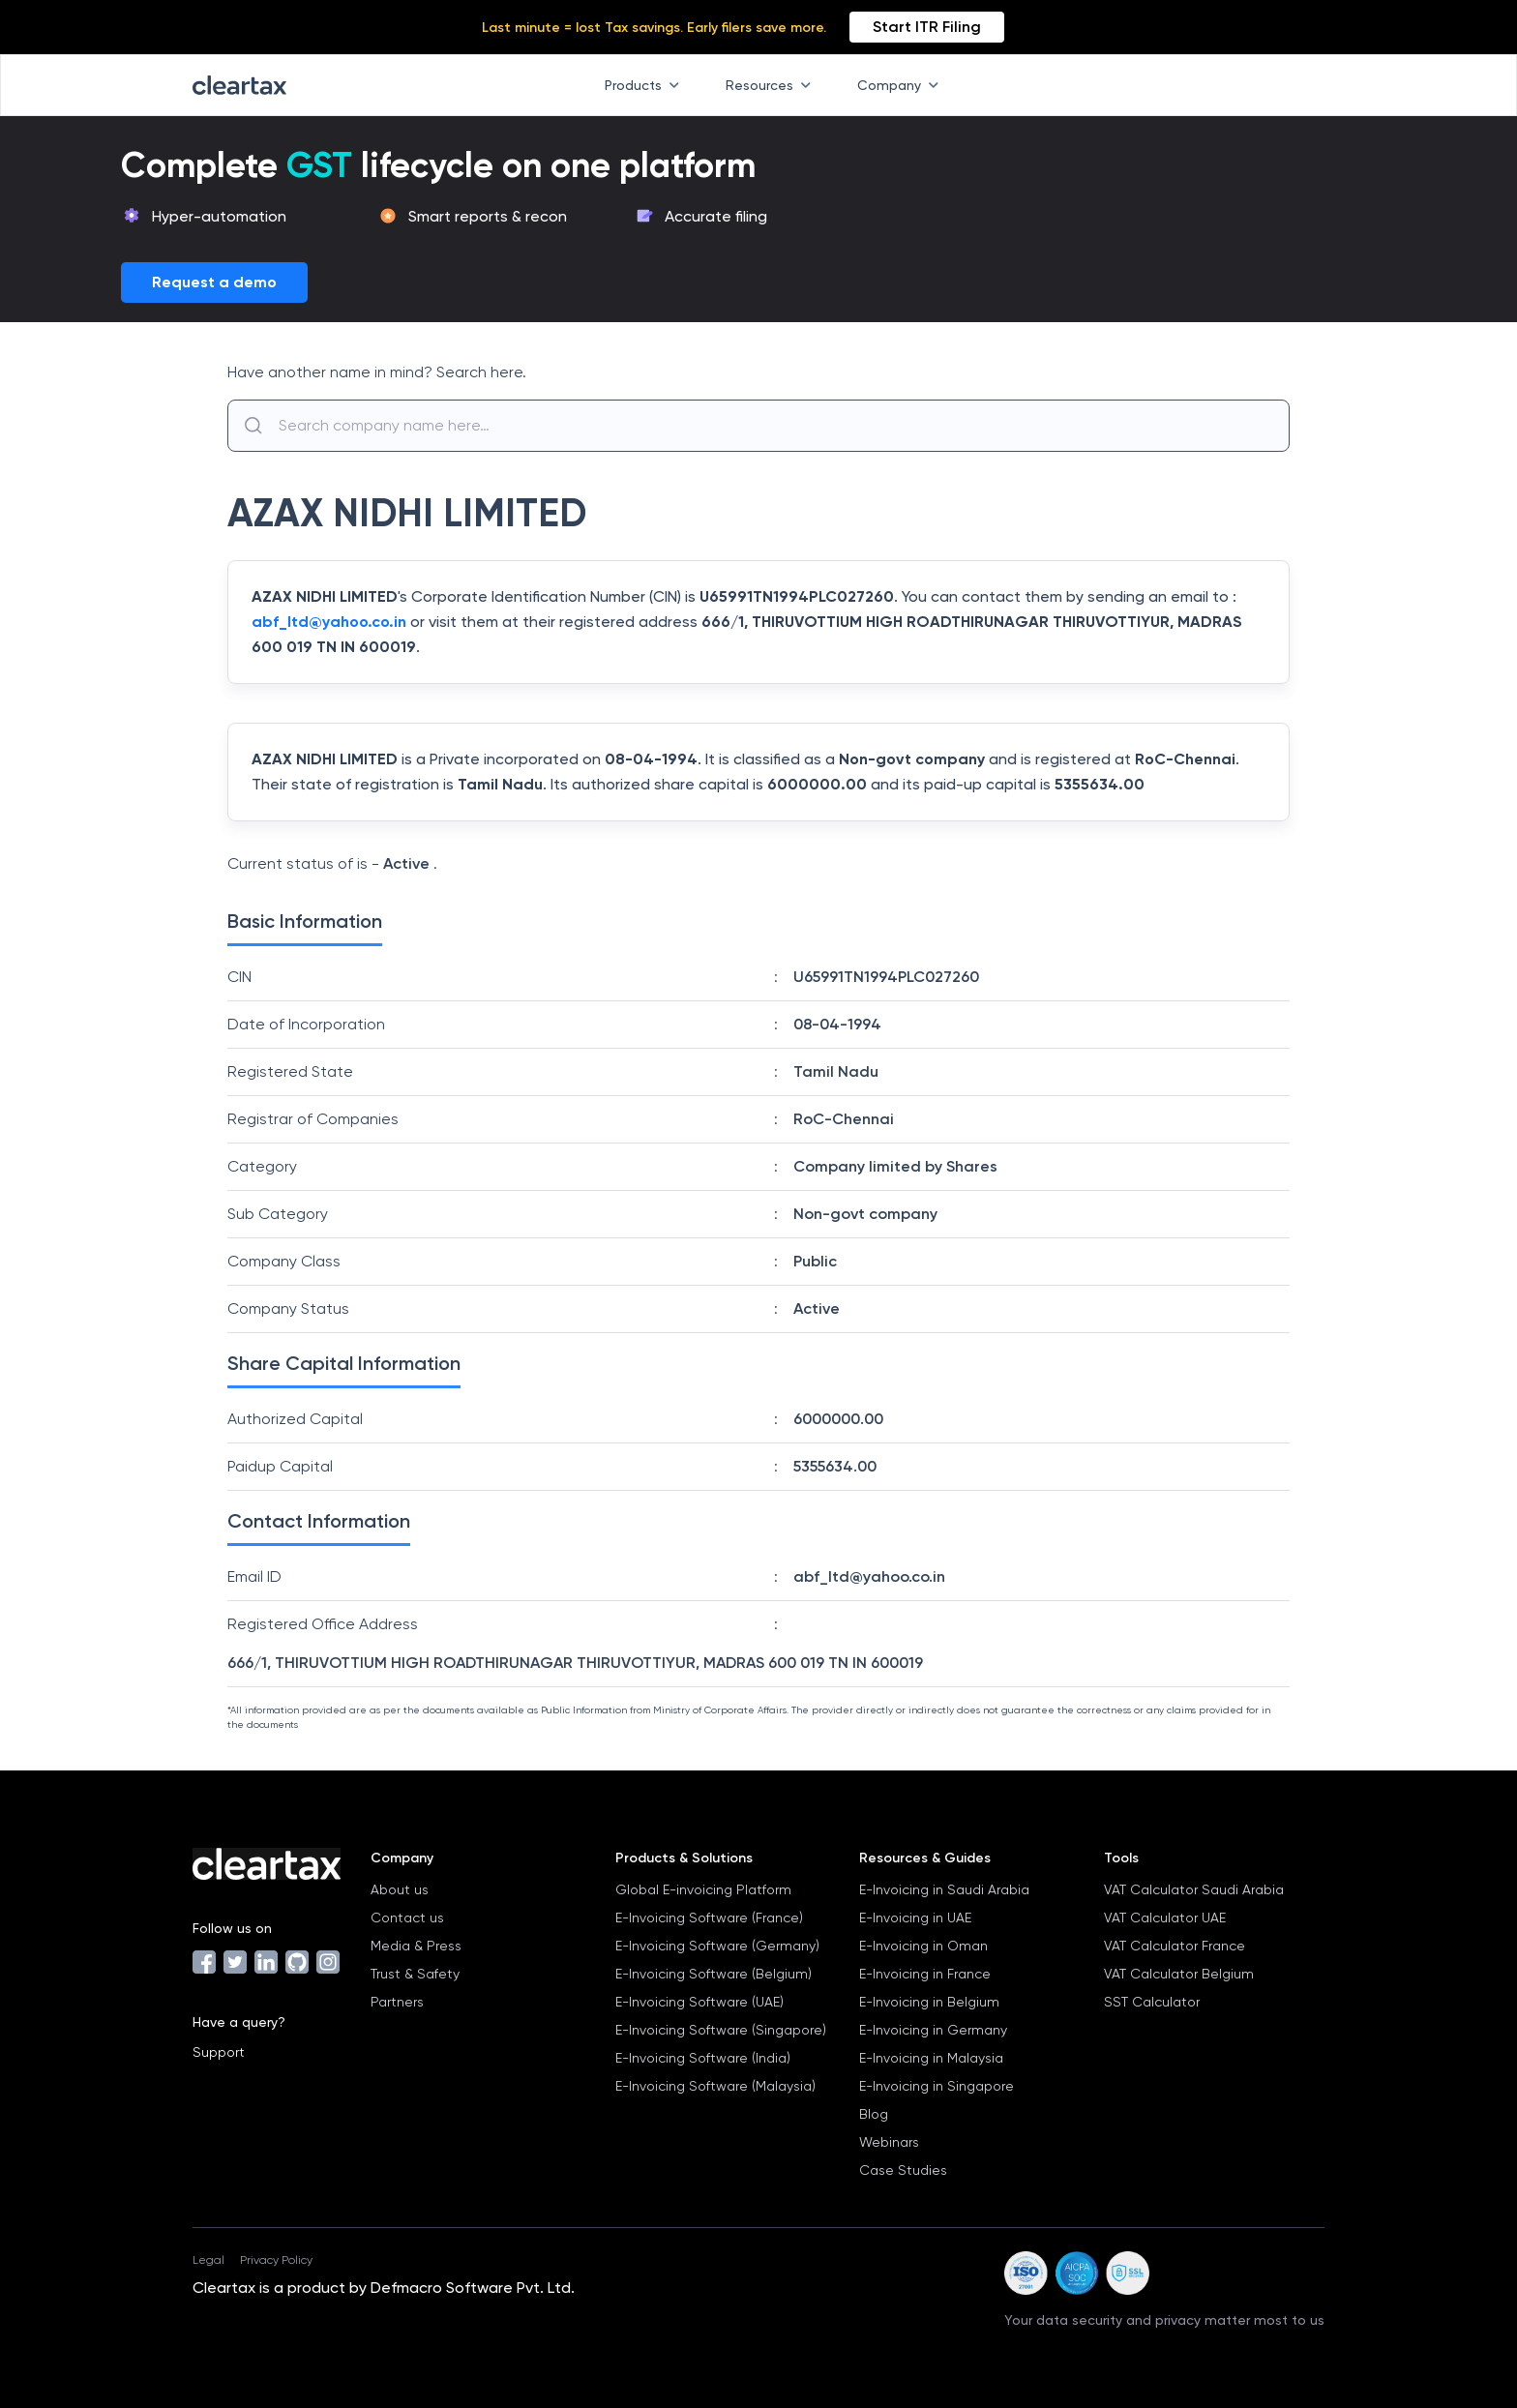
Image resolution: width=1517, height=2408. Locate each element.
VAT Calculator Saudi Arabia (1194, 1889)
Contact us (407, 1917)
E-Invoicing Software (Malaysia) (715, 2086)
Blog (873, 2114)
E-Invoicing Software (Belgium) (713, 1973)
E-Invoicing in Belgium (929, 2001)
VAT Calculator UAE (1165, 1917)
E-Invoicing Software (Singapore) (720, 2029)
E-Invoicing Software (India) (702, 2058)
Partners (397, 2001)
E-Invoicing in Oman (923, 1945)
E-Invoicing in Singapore (936, 2086)
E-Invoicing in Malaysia (931, 2058)
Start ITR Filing (927, 26)
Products (646, 85)
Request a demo (214, 282)
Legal (208, 2260)
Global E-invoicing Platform (703, 1889)
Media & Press (416, 1945)
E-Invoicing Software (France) (709, 1917)
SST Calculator (1152, 2001)
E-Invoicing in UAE (915, 1917)
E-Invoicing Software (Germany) (717, 1945)
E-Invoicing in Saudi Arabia (944, 1889)
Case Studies (903, 2170)
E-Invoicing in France (925, 1973)
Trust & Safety (415, 1973)
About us (400, 1889)
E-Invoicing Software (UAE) (699, 2001)
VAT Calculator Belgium (1179, 1973)
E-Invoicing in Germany (933, 2029)
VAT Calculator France (1174, 1945)
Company (901, 85)
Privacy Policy (276, 2260)
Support (219, 2052)
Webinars (889, 2142)
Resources (772, 85)
